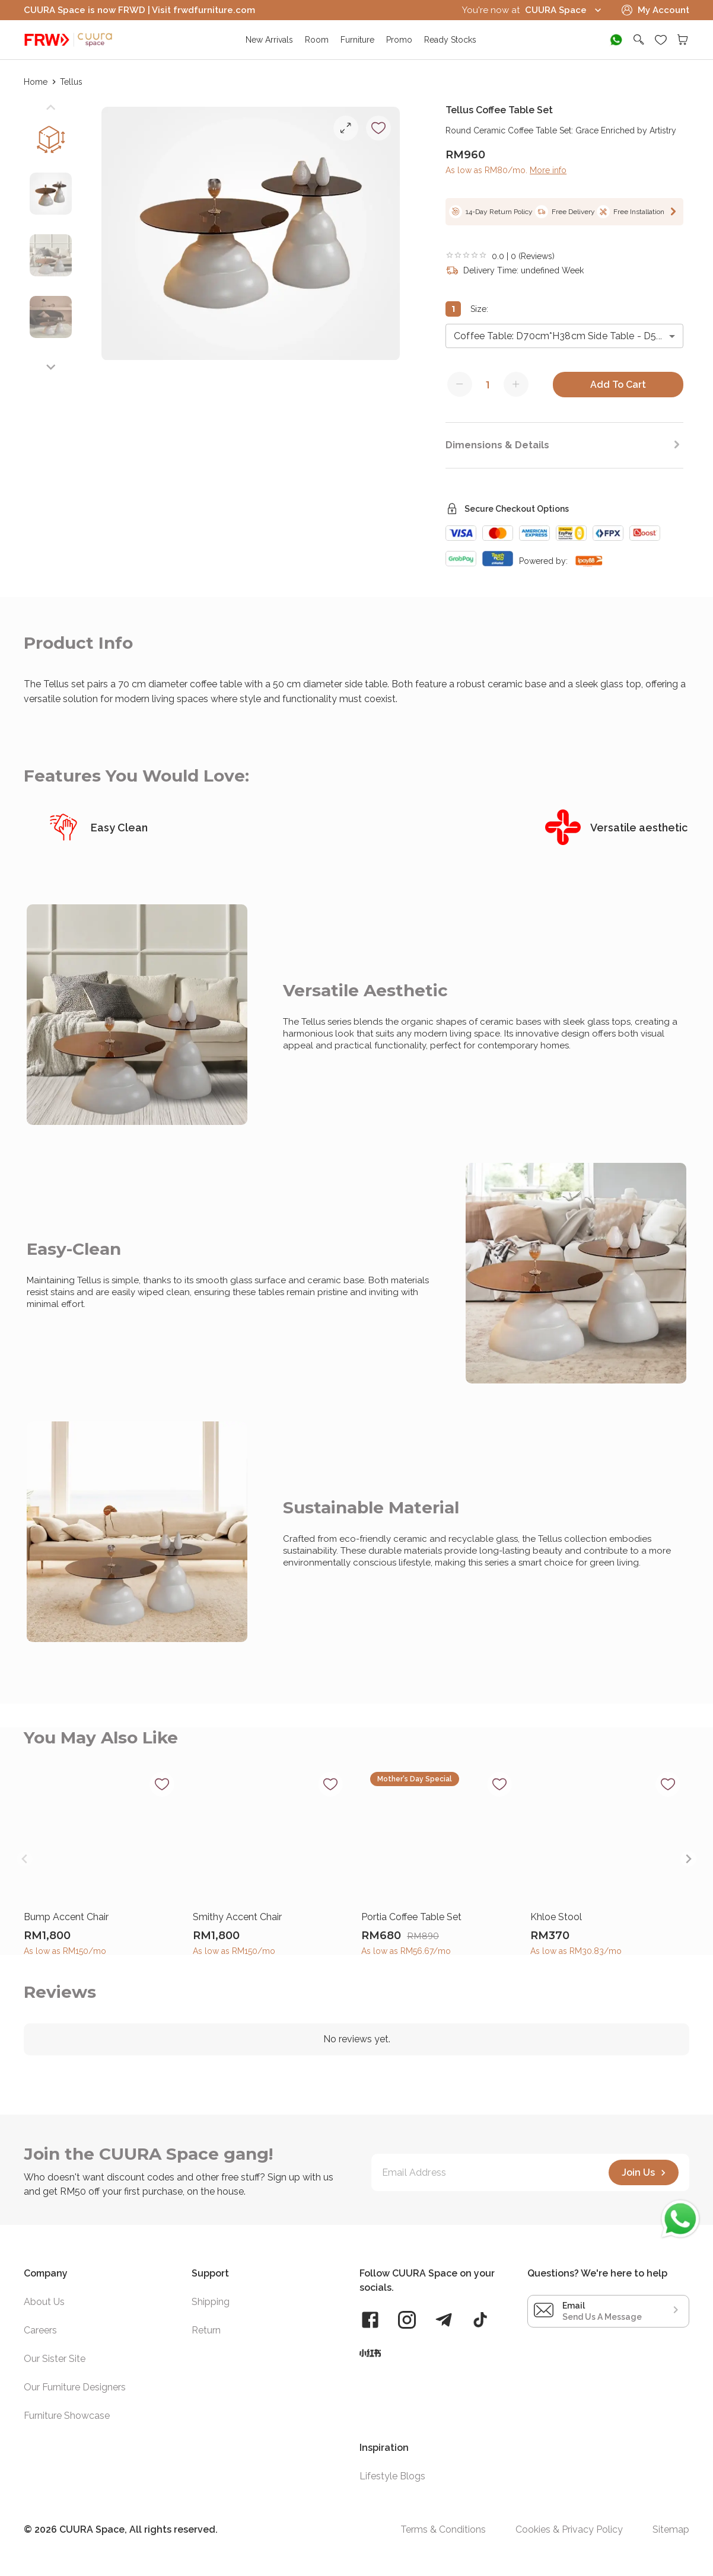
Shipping (211, 2301)
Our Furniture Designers (75, 2387)
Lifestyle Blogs (392, 2476)
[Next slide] (51, 367)
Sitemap (670, 2529)
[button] (51, 199)
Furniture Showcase (67, 2415)
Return (206, 2330)
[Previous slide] (51, 108)
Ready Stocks (450, 39)
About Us (44, 2301)
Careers (40, 2330)
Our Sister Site (54, 2358)
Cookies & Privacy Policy (569, 2529)
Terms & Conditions (443, 2529)
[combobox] (564, 336)
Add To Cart (618, 384)
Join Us (645, 2173)
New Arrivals (269, 39)
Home (36, 82)
